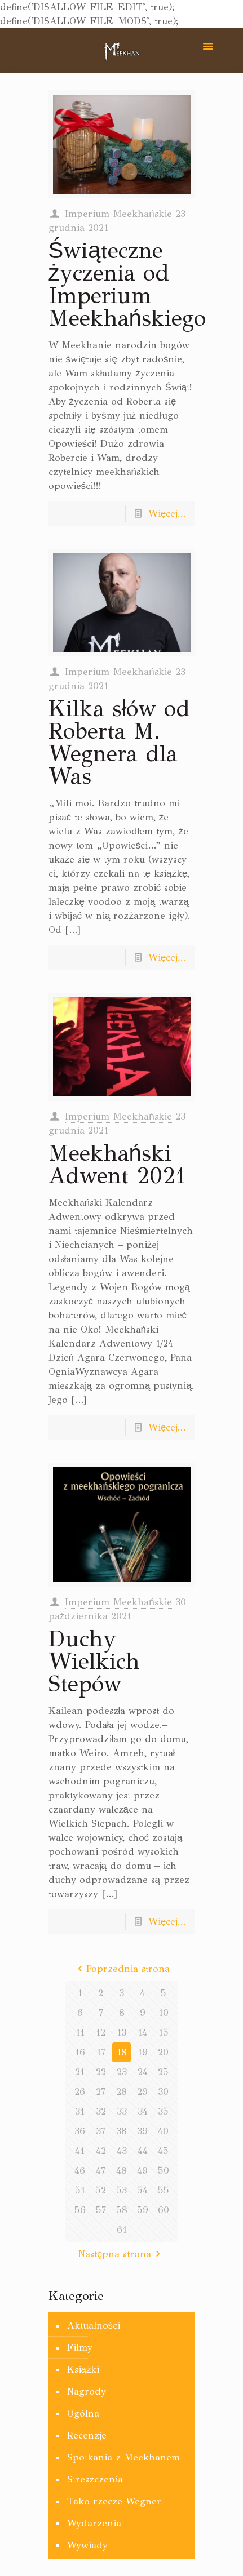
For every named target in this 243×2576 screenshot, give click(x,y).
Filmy (79, 2347)
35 (163, 2111)
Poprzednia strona (121, 1969)
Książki (83, 2369)
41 (80, 2151)
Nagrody (86, 2391)
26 (79, 2092)
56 (80, 2210)
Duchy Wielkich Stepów (94, 1661)
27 (100, 2092)
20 (163, 2052)
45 (163, 2151)
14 (142, 2032)
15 (163, 2032)
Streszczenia (95, 2479)
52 (100, 2190)
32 (101, 2111)
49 (142, 2171)
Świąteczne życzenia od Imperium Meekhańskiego (127, 284)
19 (143, 2052)
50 (163, 2171)
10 (163, 2013)
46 (79, 2171)
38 (121, 2131)
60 (163, 2210)
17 (100, 2052)
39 (142, 2131)
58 (121, 2210)
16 (80, 2052)
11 (80, 2032)
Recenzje (87, 2435)
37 (100, 2131)
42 (101, 2151)
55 (163, 2190)
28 (121, 2092)
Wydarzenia (94, 2523)
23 (122, 2072)
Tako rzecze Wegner (114, 2501)
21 (80, 2072)
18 (122, 2052)
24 (143, 2072)
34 (143, 2111)
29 (142, 2092)
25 (163, 2072)
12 (100, 2032)
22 (101, 2072)
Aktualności (94, 2325)
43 (122, 2151)
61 (122, 2230)
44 (143, 2151)
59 (142, 2210)
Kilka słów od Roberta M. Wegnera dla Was (119, 742)
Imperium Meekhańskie (118, 214)
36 (79, 2131)
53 (121, 2190)
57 (101, 2210)
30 (163, 2092)
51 (80, 2190)
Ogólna (83, 2413)
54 (142, 2190)
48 (121, 2171)
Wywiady (87, 2545)
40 (163, 2131)
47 (100, 2171)
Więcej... (167, 513)
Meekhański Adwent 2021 (117, 1164)
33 (122, 2111)
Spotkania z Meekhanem (123, 2457)
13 (121, 2032)
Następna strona (121, 2254)
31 (80, 2111)
